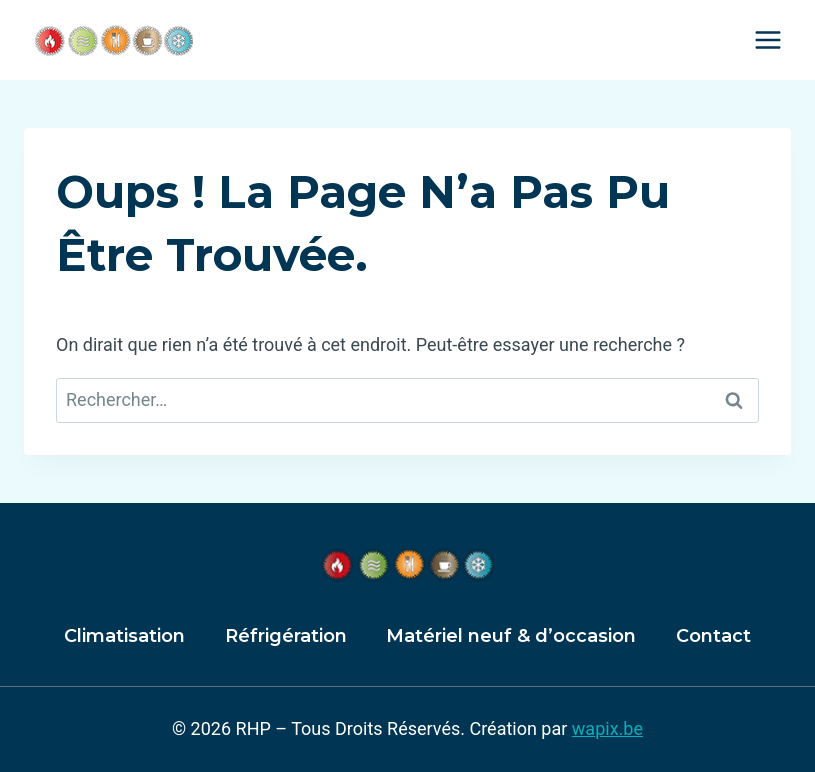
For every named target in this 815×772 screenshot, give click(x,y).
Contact (713, 636)
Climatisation (124, 636)
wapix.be (607, 728)
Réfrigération (286, 636)
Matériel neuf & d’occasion (511, 636)
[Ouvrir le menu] (767, 39)
